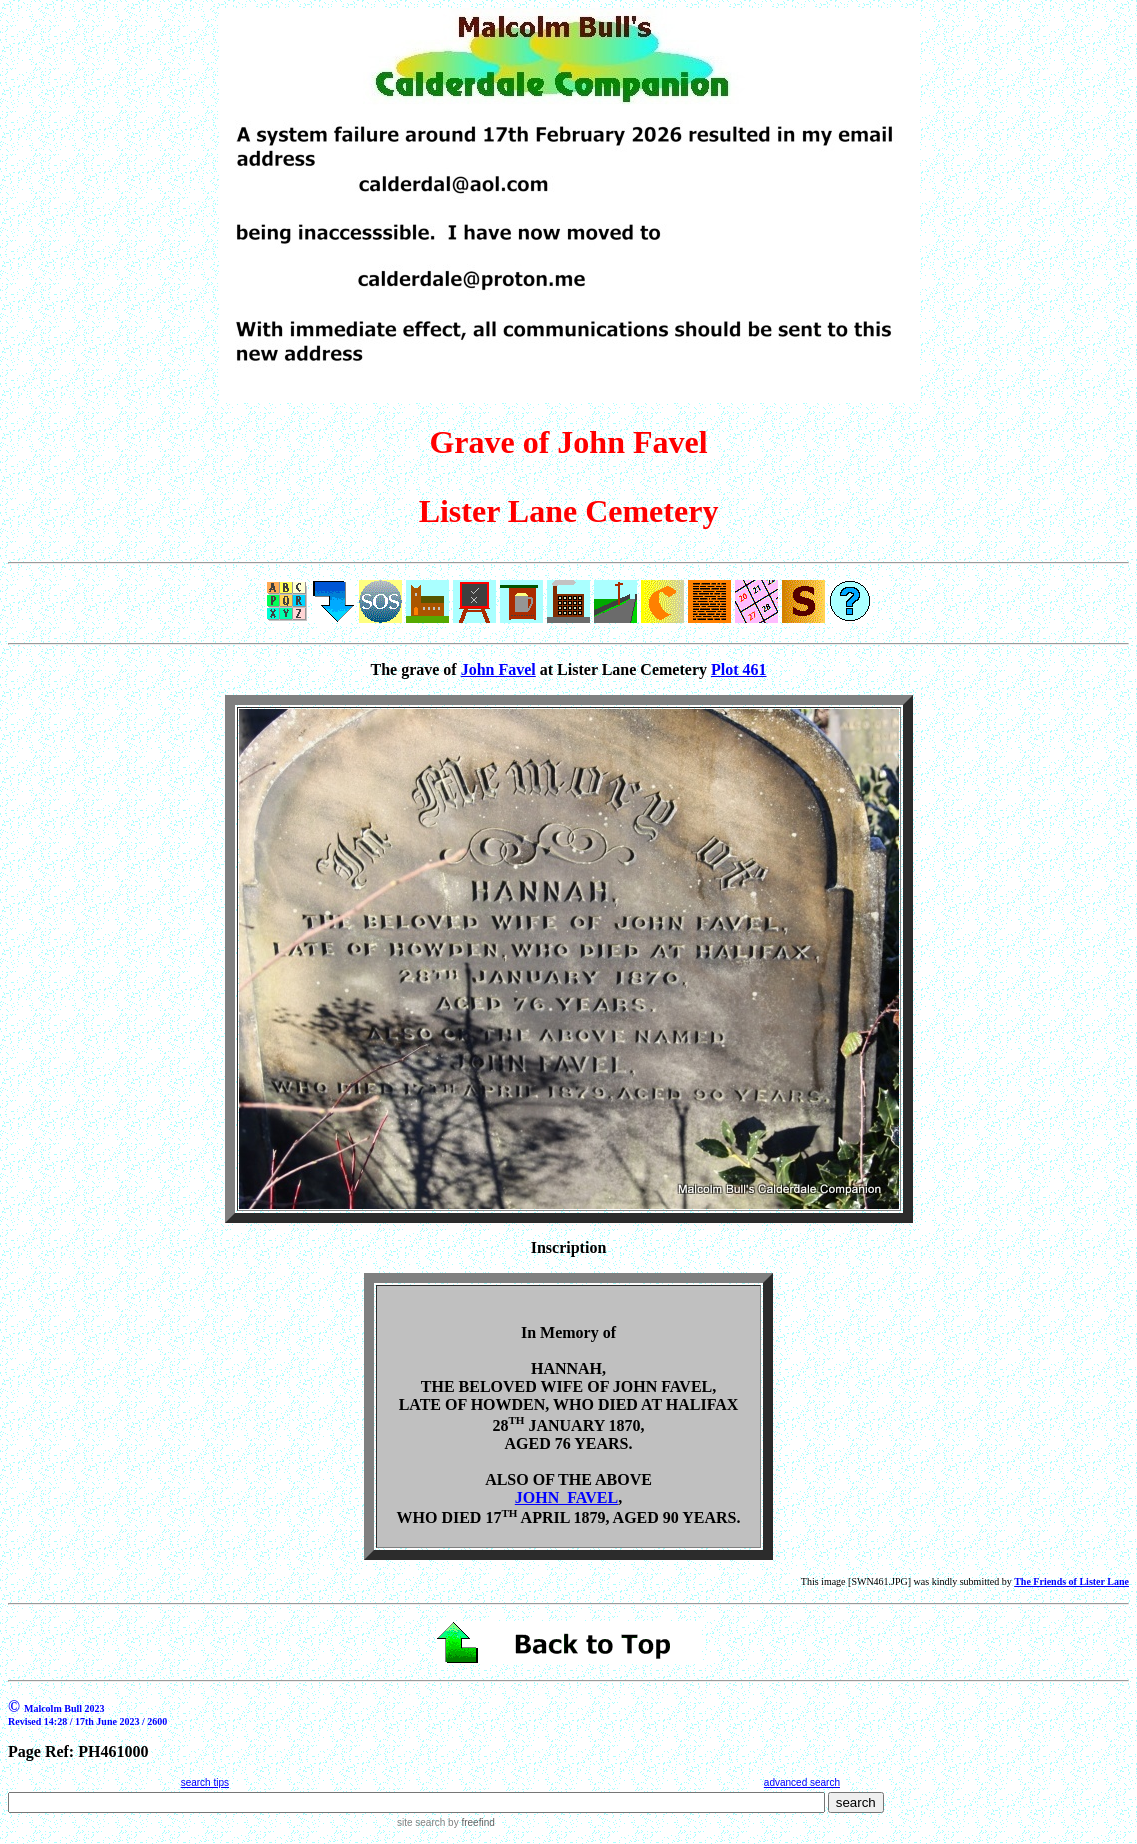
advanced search (802, 1782)
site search (421, 1822)
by (469, 1822)
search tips (205, 1782)
